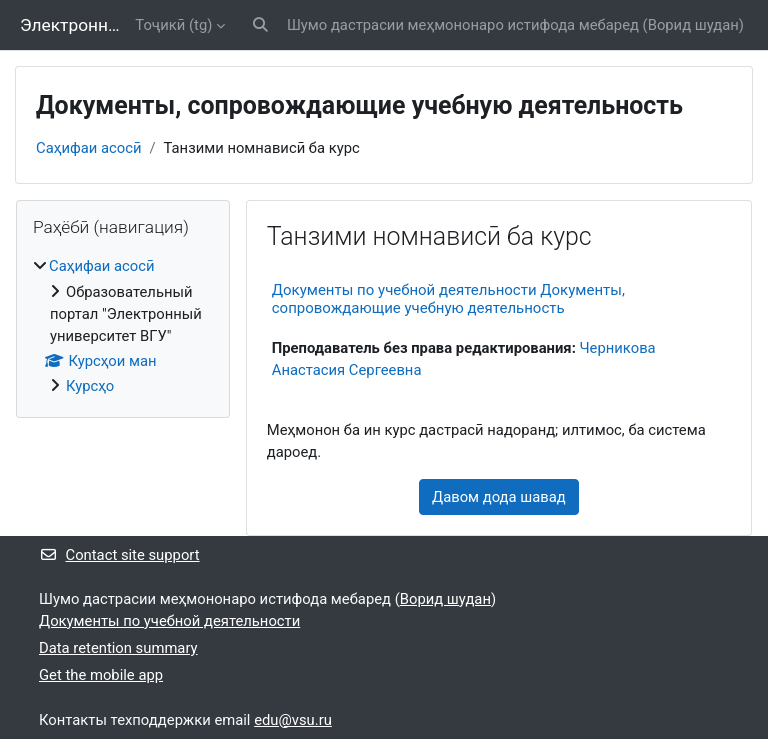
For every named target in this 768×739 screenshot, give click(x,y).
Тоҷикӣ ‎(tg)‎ (173, 25)
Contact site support (119, 555)
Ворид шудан (693, 25)
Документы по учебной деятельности (169, 621)
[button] (260, 25)
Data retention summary (118, 648)
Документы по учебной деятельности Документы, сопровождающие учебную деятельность (448, 299)
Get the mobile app (101, 675)
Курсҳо (90, 386)
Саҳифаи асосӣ (88, 148)
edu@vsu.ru (293, 720)
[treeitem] (123, 326)
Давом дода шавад (499, 497)
